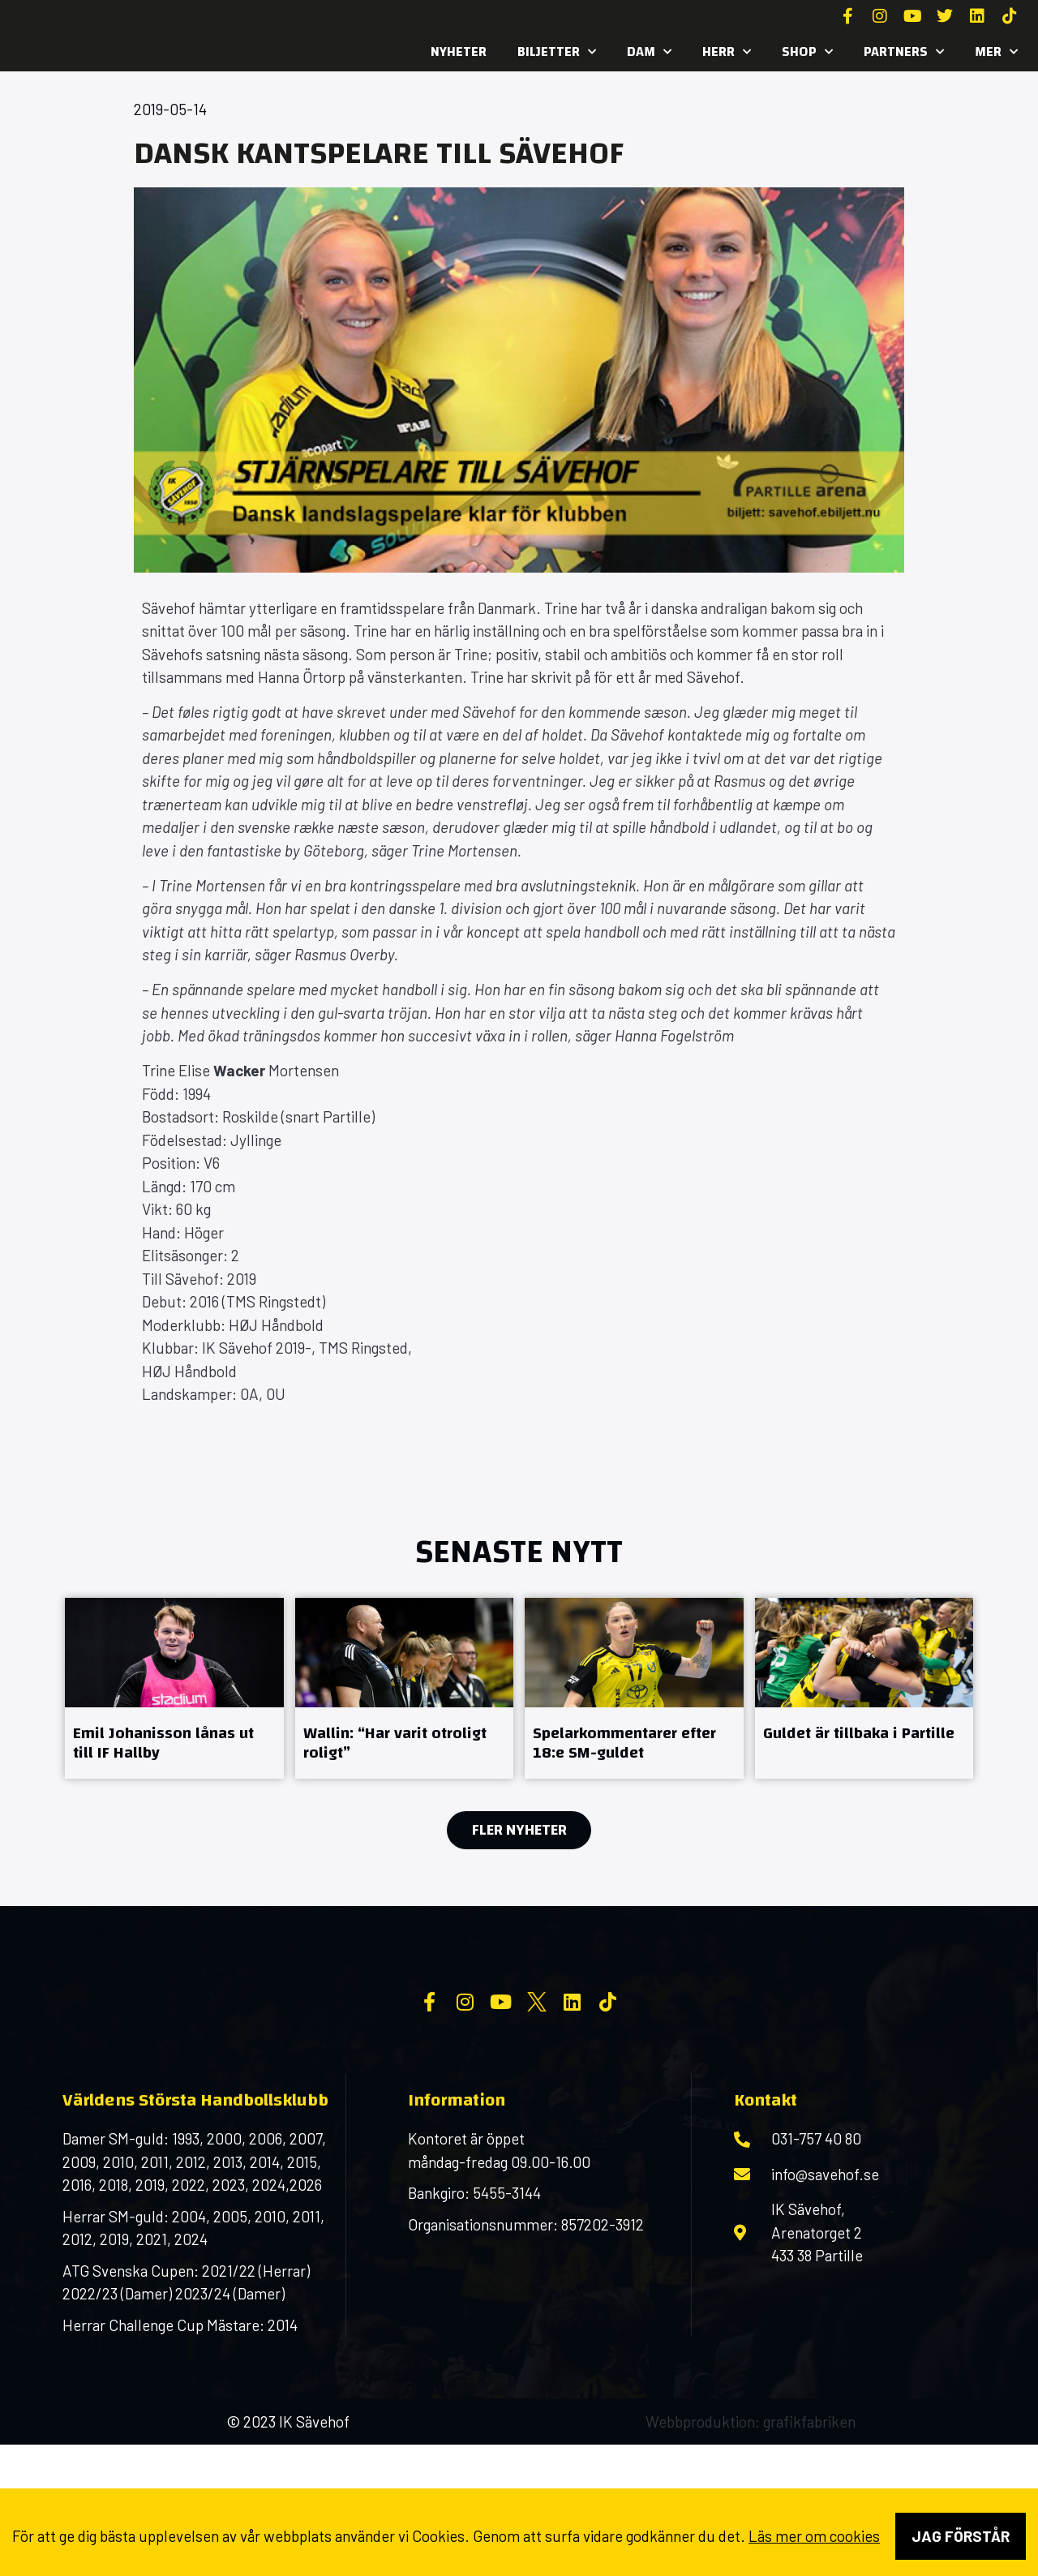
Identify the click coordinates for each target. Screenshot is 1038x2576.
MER (996, 52)
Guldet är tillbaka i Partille (858, 1733)
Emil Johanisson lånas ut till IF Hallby (163, 1742)
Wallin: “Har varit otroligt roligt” (395, 1742)
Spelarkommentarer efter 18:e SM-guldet (624, 1742)
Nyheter (459, 51)
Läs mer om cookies (814, 2536)
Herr (726, 52)
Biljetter (556, 52)
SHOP (807, 52)
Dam (649, 52)
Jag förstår (960, 2536)
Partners (904, 52)
